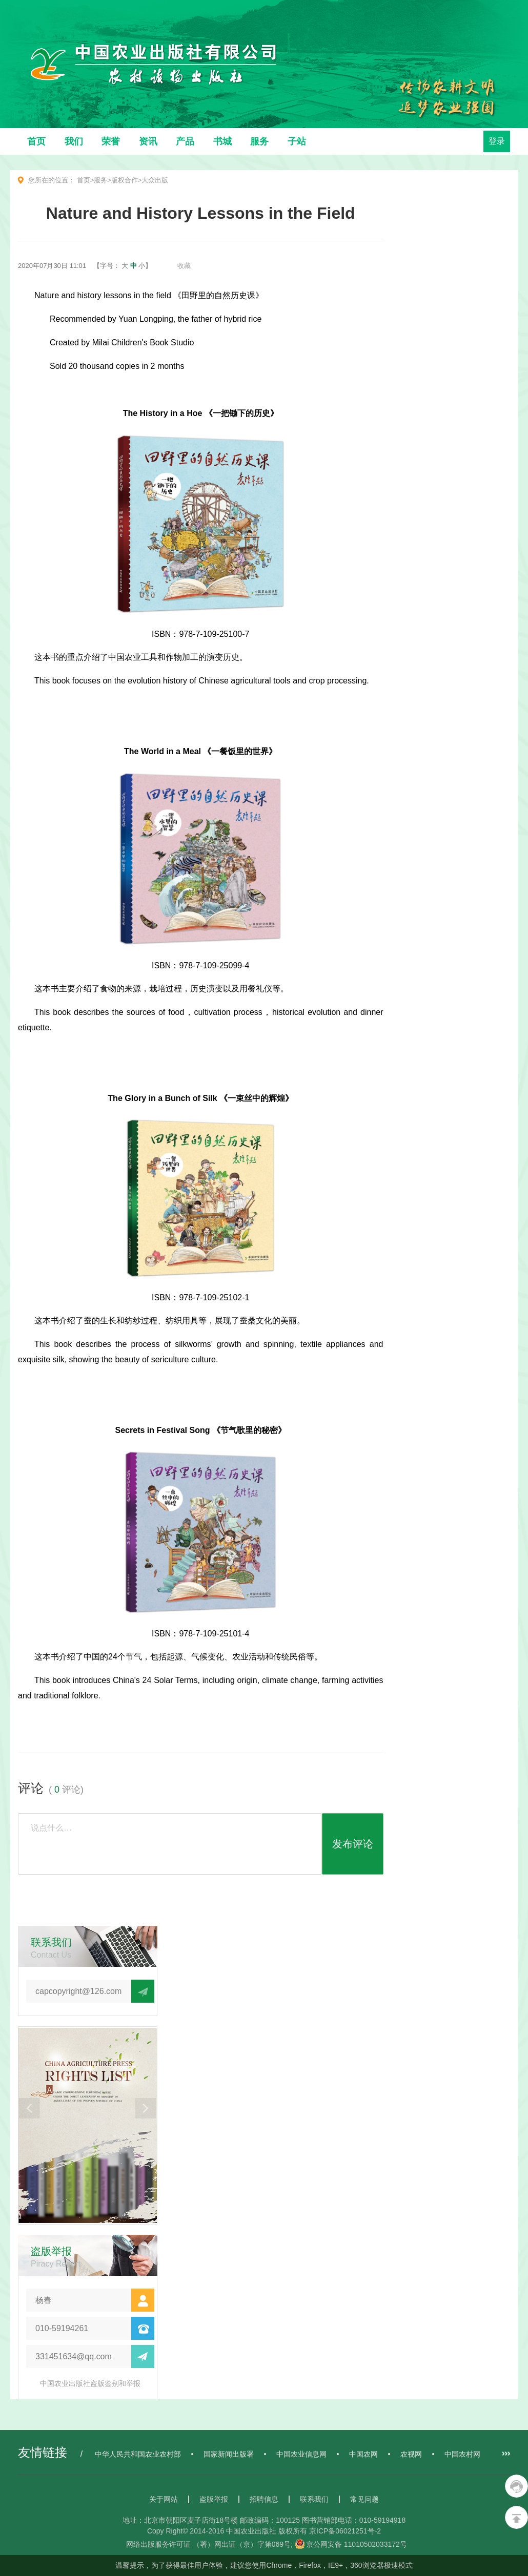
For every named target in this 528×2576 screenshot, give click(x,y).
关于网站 (163, 2499)
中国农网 (363, 2454)
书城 (222, 141)
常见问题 (364, 2499)
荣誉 (110, 141)
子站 (297, 141)
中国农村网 (462, 2454)
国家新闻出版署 (229, 2454)
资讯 (148, 141)
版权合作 (124, 180)
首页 (36, 141)
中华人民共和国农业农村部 (138, 2454)
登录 (497, 141)
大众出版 (154, 180)
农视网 (411, 2454)
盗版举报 (213, 2499)
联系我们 (314, 2499)
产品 (185, 141)
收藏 (184, 265)
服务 (259, 141)
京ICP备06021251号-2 (345, 2531)
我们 (74, 141)
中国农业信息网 (301, 2454)
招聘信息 (264, 2499)
